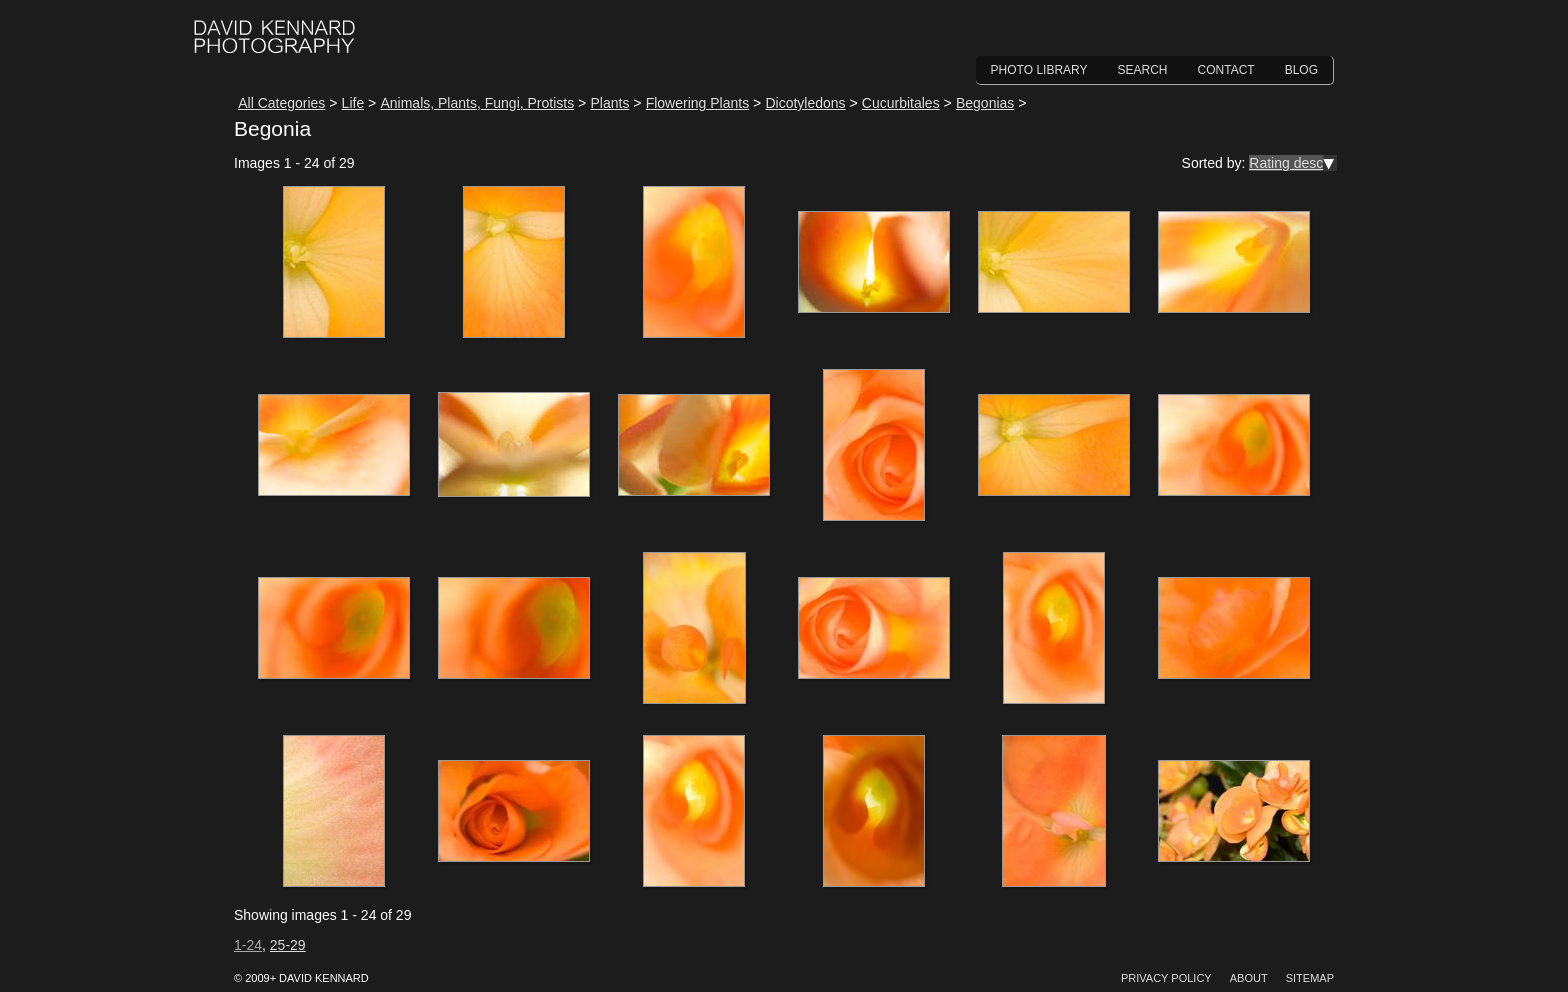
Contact (1226, 70)
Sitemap (1310, 978)
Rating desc (1286, 163)
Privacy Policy (1166, 978)
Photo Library (1039, 70)
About (1249, 978)
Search (1143, 70)
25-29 (288, 945)
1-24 (248, 945)
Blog (1301, 70)
